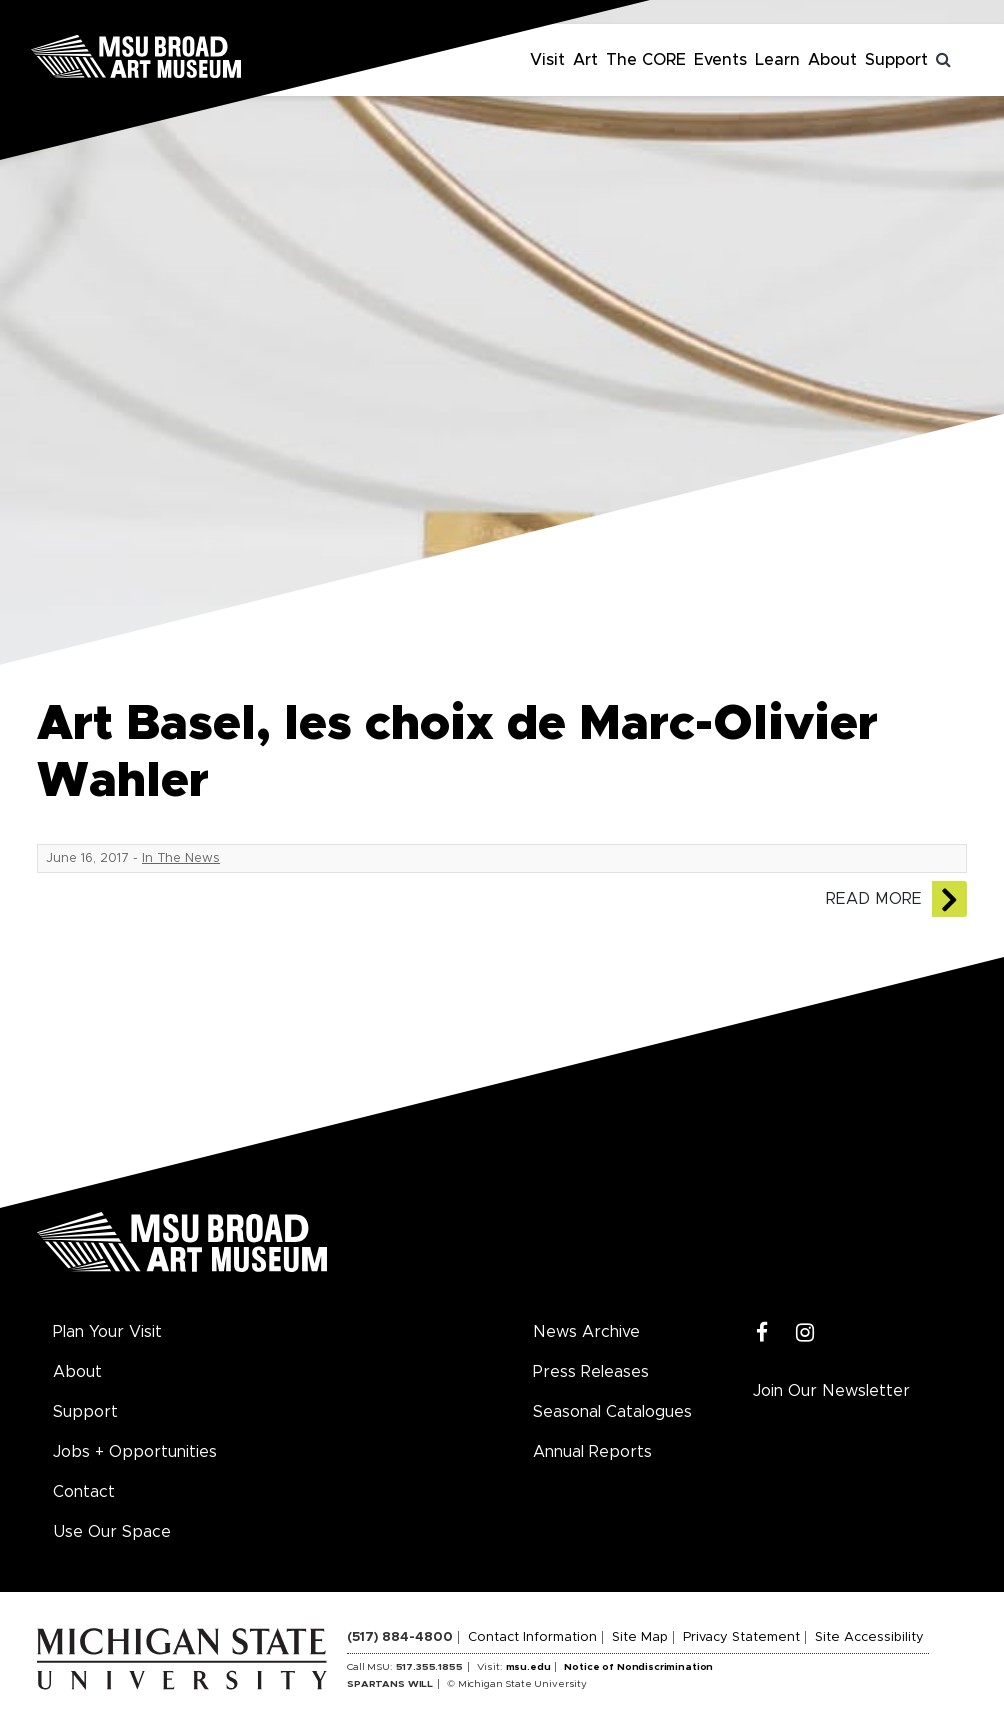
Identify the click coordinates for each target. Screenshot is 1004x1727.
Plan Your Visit (107, 1332)
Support (896, 60)
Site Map (640, 1637)
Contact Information (532, 1637)
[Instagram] (805, 1333)
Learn (777, 60)
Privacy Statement (741, 1637)
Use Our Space (112, 1532)
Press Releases (591, 1372)
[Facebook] (762, 1333)
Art (585, 60)
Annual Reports (592, 1452)
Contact (84, 1492)
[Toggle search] (944, 60)
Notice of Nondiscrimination (638, 1667)
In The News (181, 858)
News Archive (586, 1332)
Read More (874, 899)
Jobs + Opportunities (135, 1452)
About (832, 60)
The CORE (646, 60)
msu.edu (528, 1667)
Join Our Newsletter (831, 1391)
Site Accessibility (869, 1637)
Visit (547, 60)
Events (720, 60)
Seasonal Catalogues (612, 1412)
